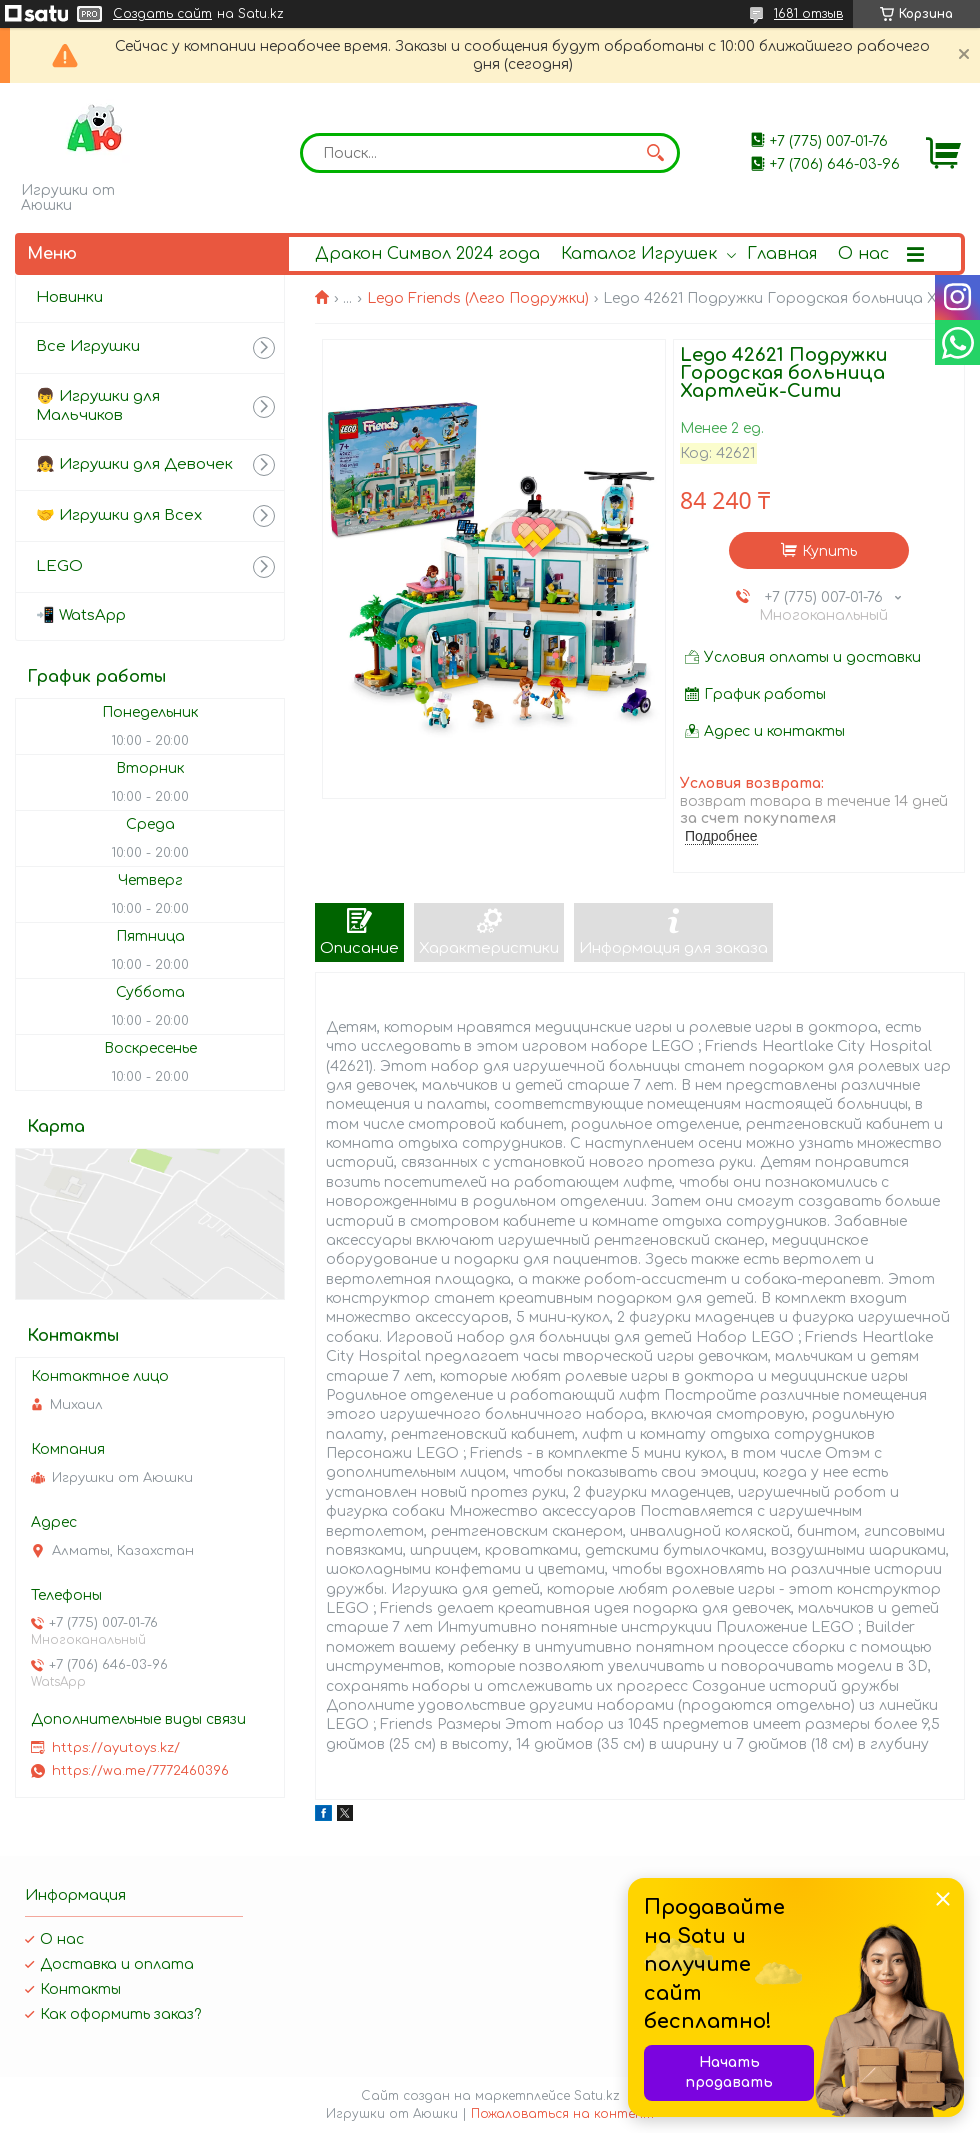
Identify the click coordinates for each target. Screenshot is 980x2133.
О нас (863, 254)
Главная (782, 254)
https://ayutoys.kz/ (116, 1748)
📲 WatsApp (81, 615)
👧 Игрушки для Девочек (134, 464)
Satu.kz (597, 2096)
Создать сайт (162, 14)
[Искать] (655, 153)
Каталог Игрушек (639, 254)
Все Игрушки (88, 346)
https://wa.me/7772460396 (140, 1771)
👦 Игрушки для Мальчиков (98, 406)
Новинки (69, 297)
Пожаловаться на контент (562, 2114)
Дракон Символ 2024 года (427, 254)
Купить (829, 551)
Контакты (80, 1989)
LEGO (59, 566)
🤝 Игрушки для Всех (119, 515)
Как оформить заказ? (120, 2014)
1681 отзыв (808, 14)
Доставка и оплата (117, 1964)
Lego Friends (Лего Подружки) (478, 298)
